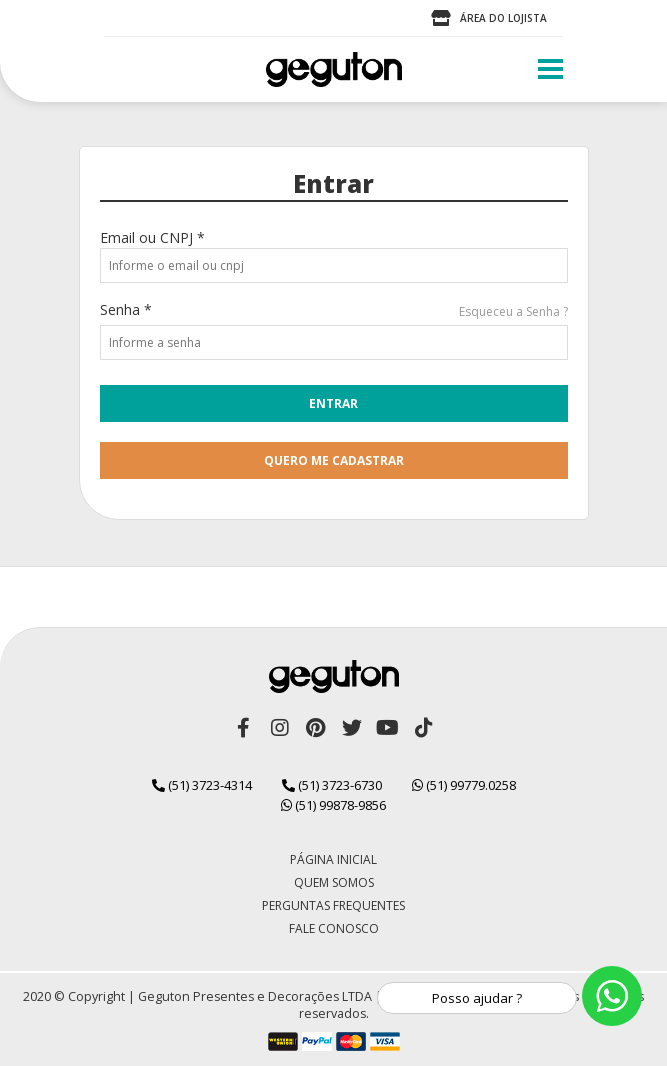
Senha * (126, 309)
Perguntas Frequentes (333, 905)
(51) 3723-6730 (332, 785)
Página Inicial (333, 859)
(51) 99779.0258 (464, 785)
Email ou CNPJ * (152, 237)
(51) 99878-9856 (333, 805)
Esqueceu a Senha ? (513, 311)
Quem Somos (334, 882)
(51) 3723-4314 (202, 785)
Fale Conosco (334, 928)
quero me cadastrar (334, 460)
